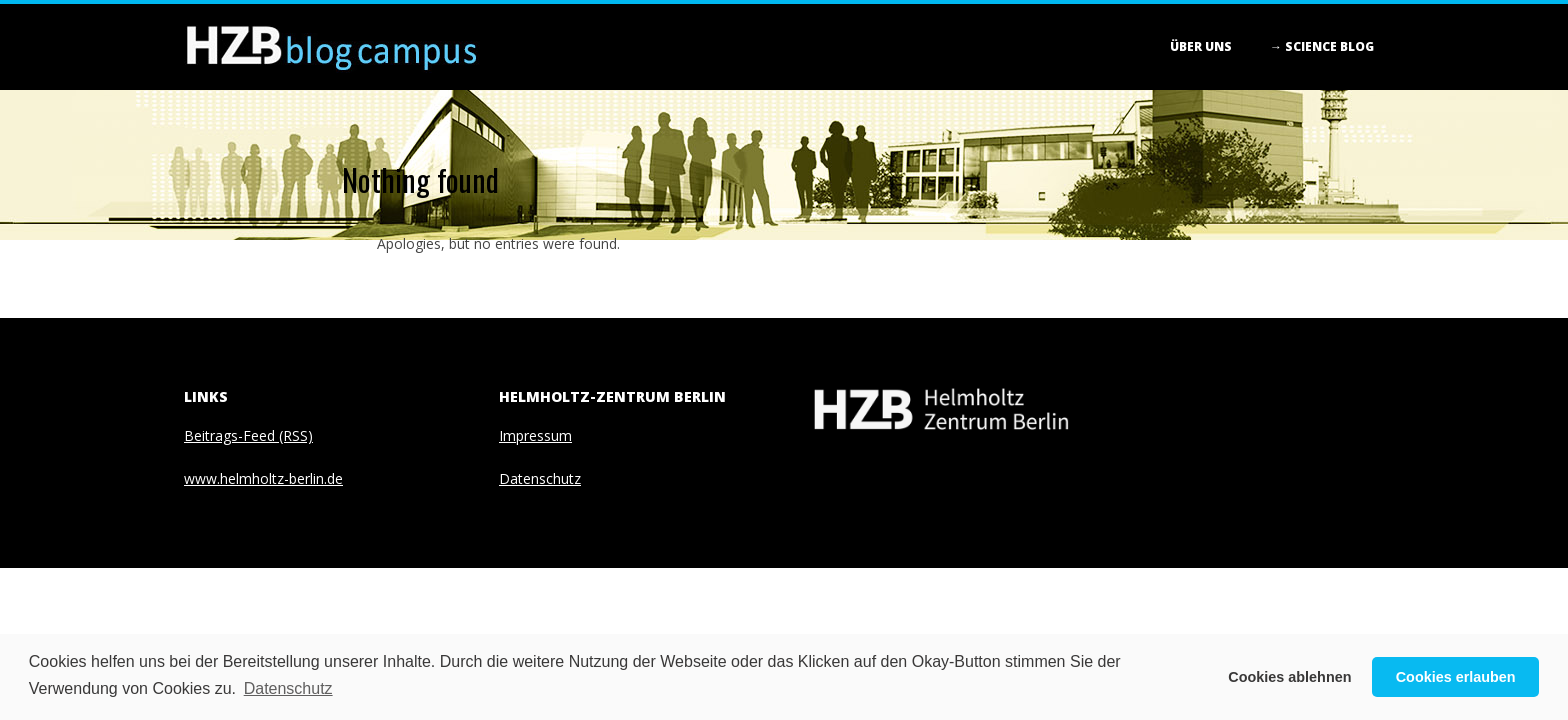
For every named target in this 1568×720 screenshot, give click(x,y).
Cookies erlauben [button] (1456, 677)
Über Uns (1201, 46)
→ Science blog (1322, 46)
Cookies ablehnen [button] (1289, 677)
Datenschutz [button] (288, 688)
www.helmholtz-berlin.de (263, 478)
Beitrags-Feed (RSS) (248, 435)
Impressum (535, 435)
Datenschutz (540, 478)
